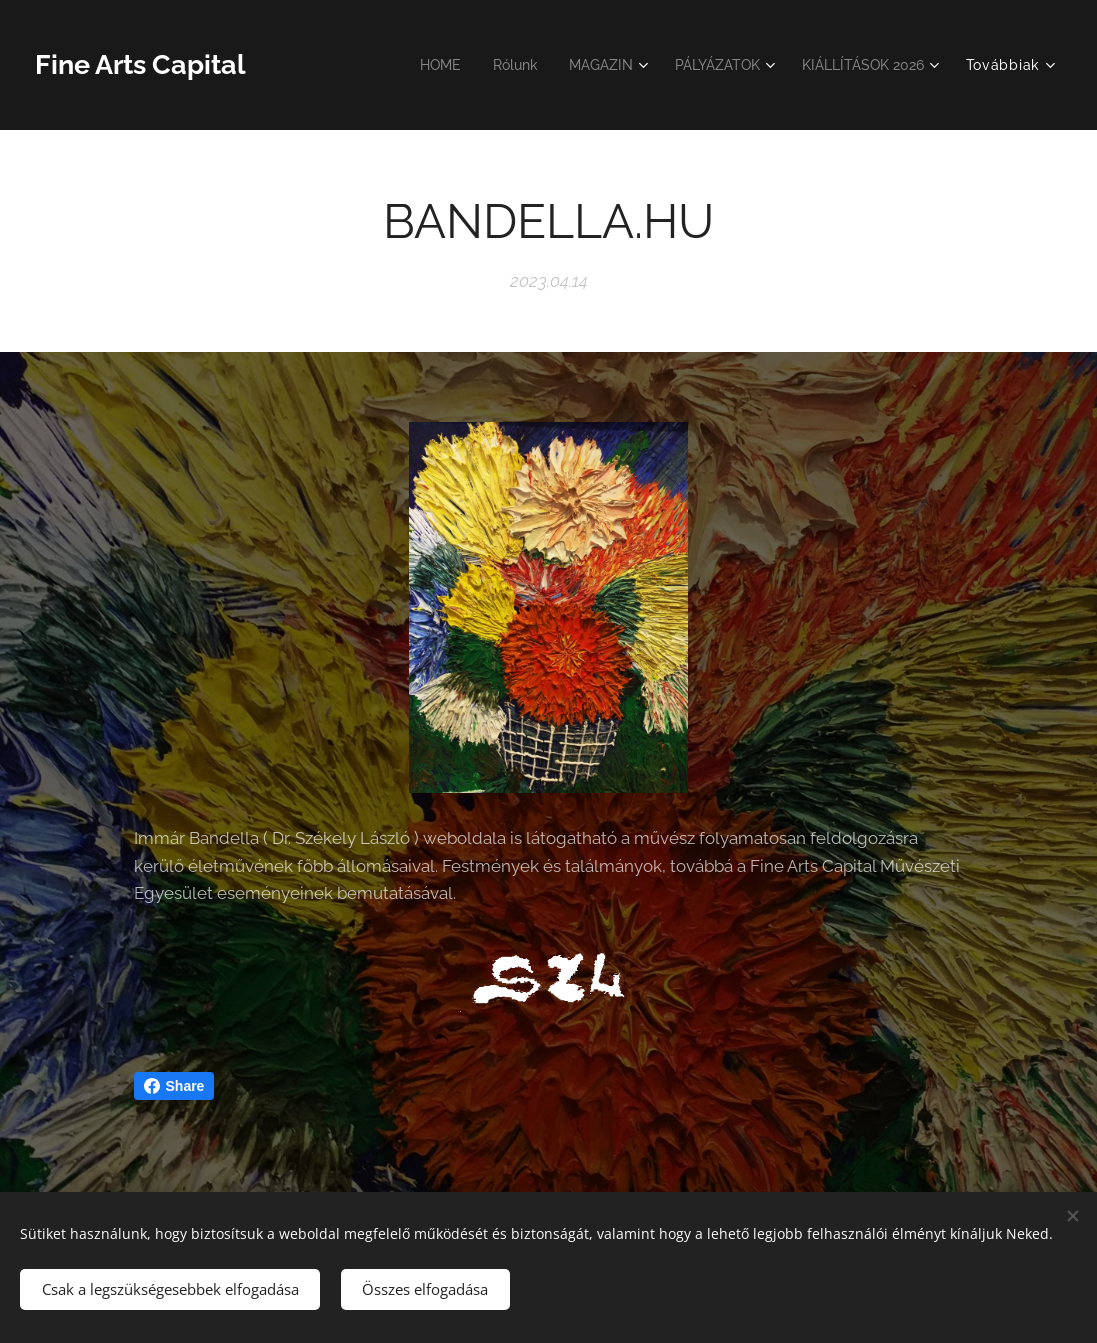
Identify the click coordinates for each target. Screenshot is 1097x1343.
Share (174, 1086)
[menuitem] (417, 65)
